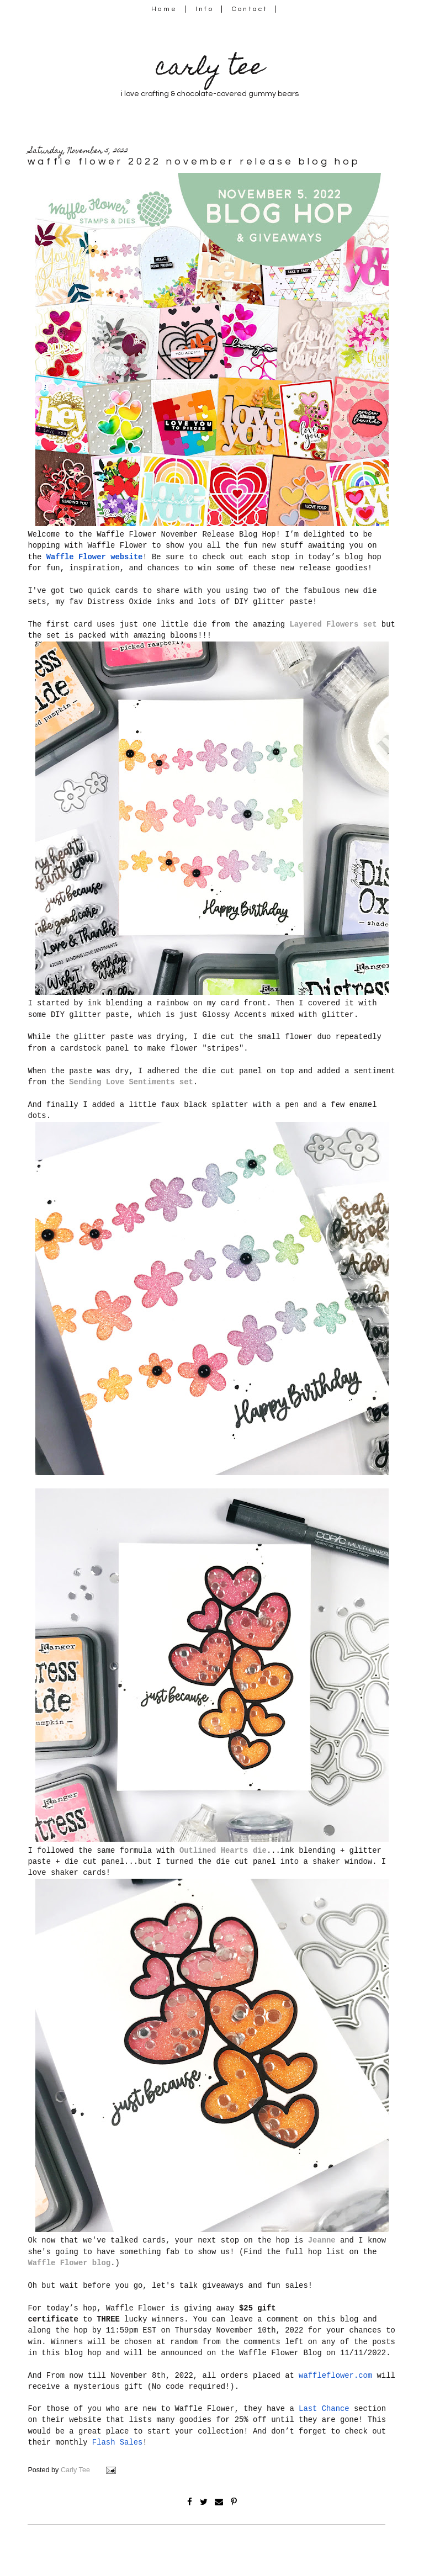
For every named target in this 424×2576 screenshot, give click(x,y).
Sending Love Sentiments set (131, 1082)
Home (164, 9)
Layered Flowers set (333, 624)
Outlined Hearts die (223, 1850)
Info (204, 9)
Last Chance (324, 2408)
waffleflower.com (335, 2375)
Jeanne (322, 2240)
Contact (250, 9)
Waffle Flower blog (69, 2263)
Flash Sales (117, 2442)
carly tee (210, 69)
